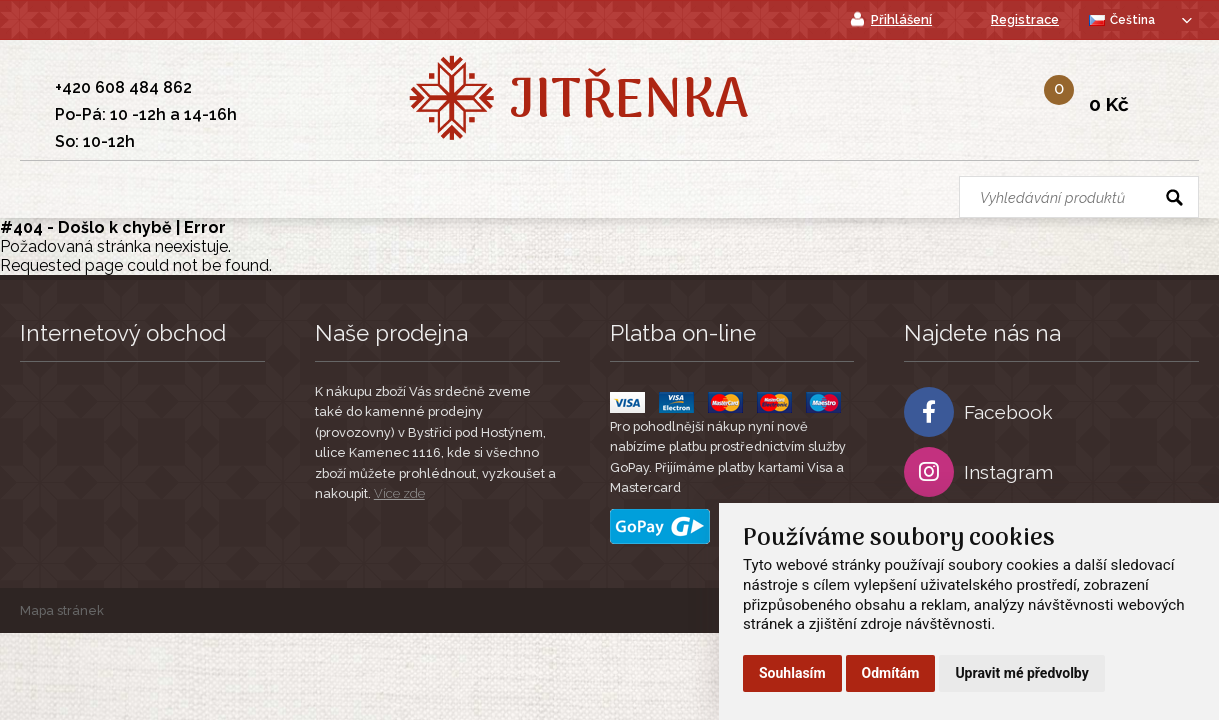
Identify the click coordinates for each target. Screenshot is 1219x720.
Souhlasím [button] (792, 673)
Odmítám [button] (891, 673)
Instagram (978, 472)
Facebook (978, 412)
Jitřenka (628, 103)
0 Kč (1109, 104)
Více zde (399, 493)
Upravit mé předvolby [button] (1021, 673)
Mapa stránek (62, 610)
